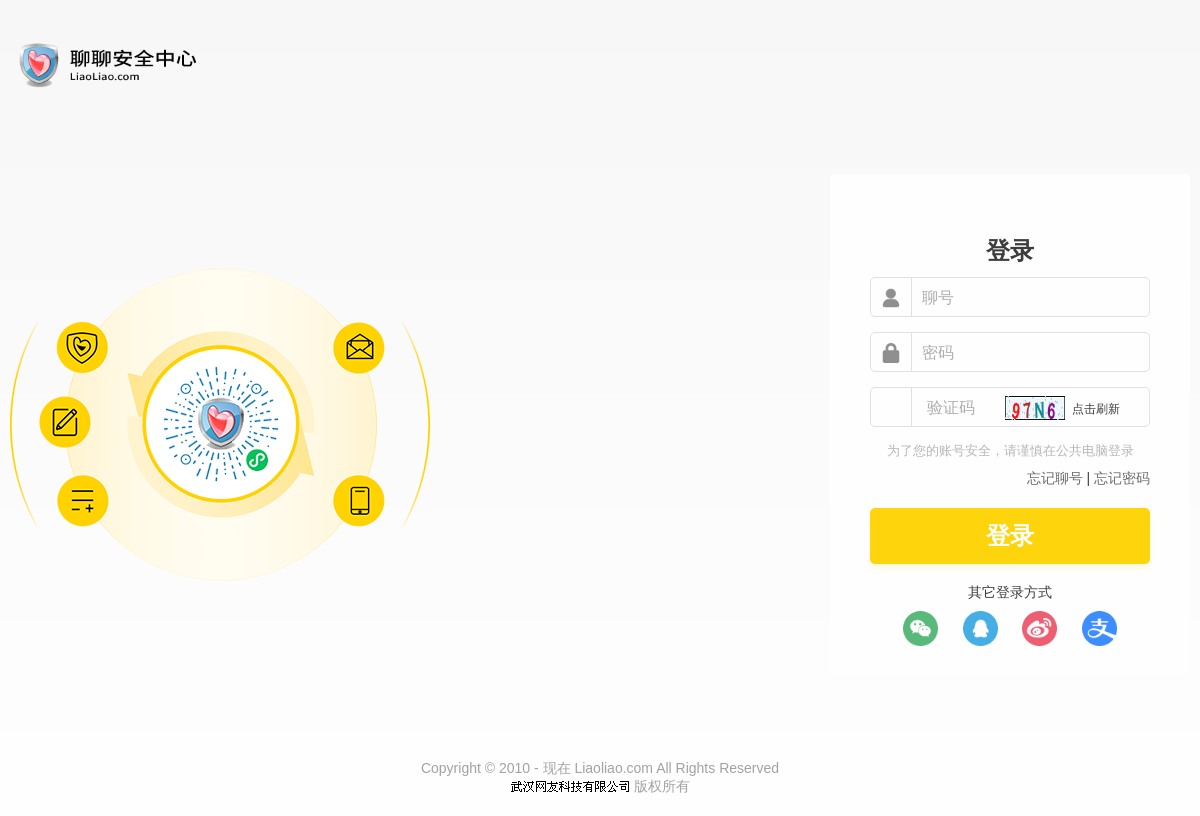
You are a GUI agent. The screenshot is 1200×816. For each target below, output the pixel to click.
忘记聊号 (1055, 478)
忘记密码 (1122, 478)
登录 (1010, 535)
